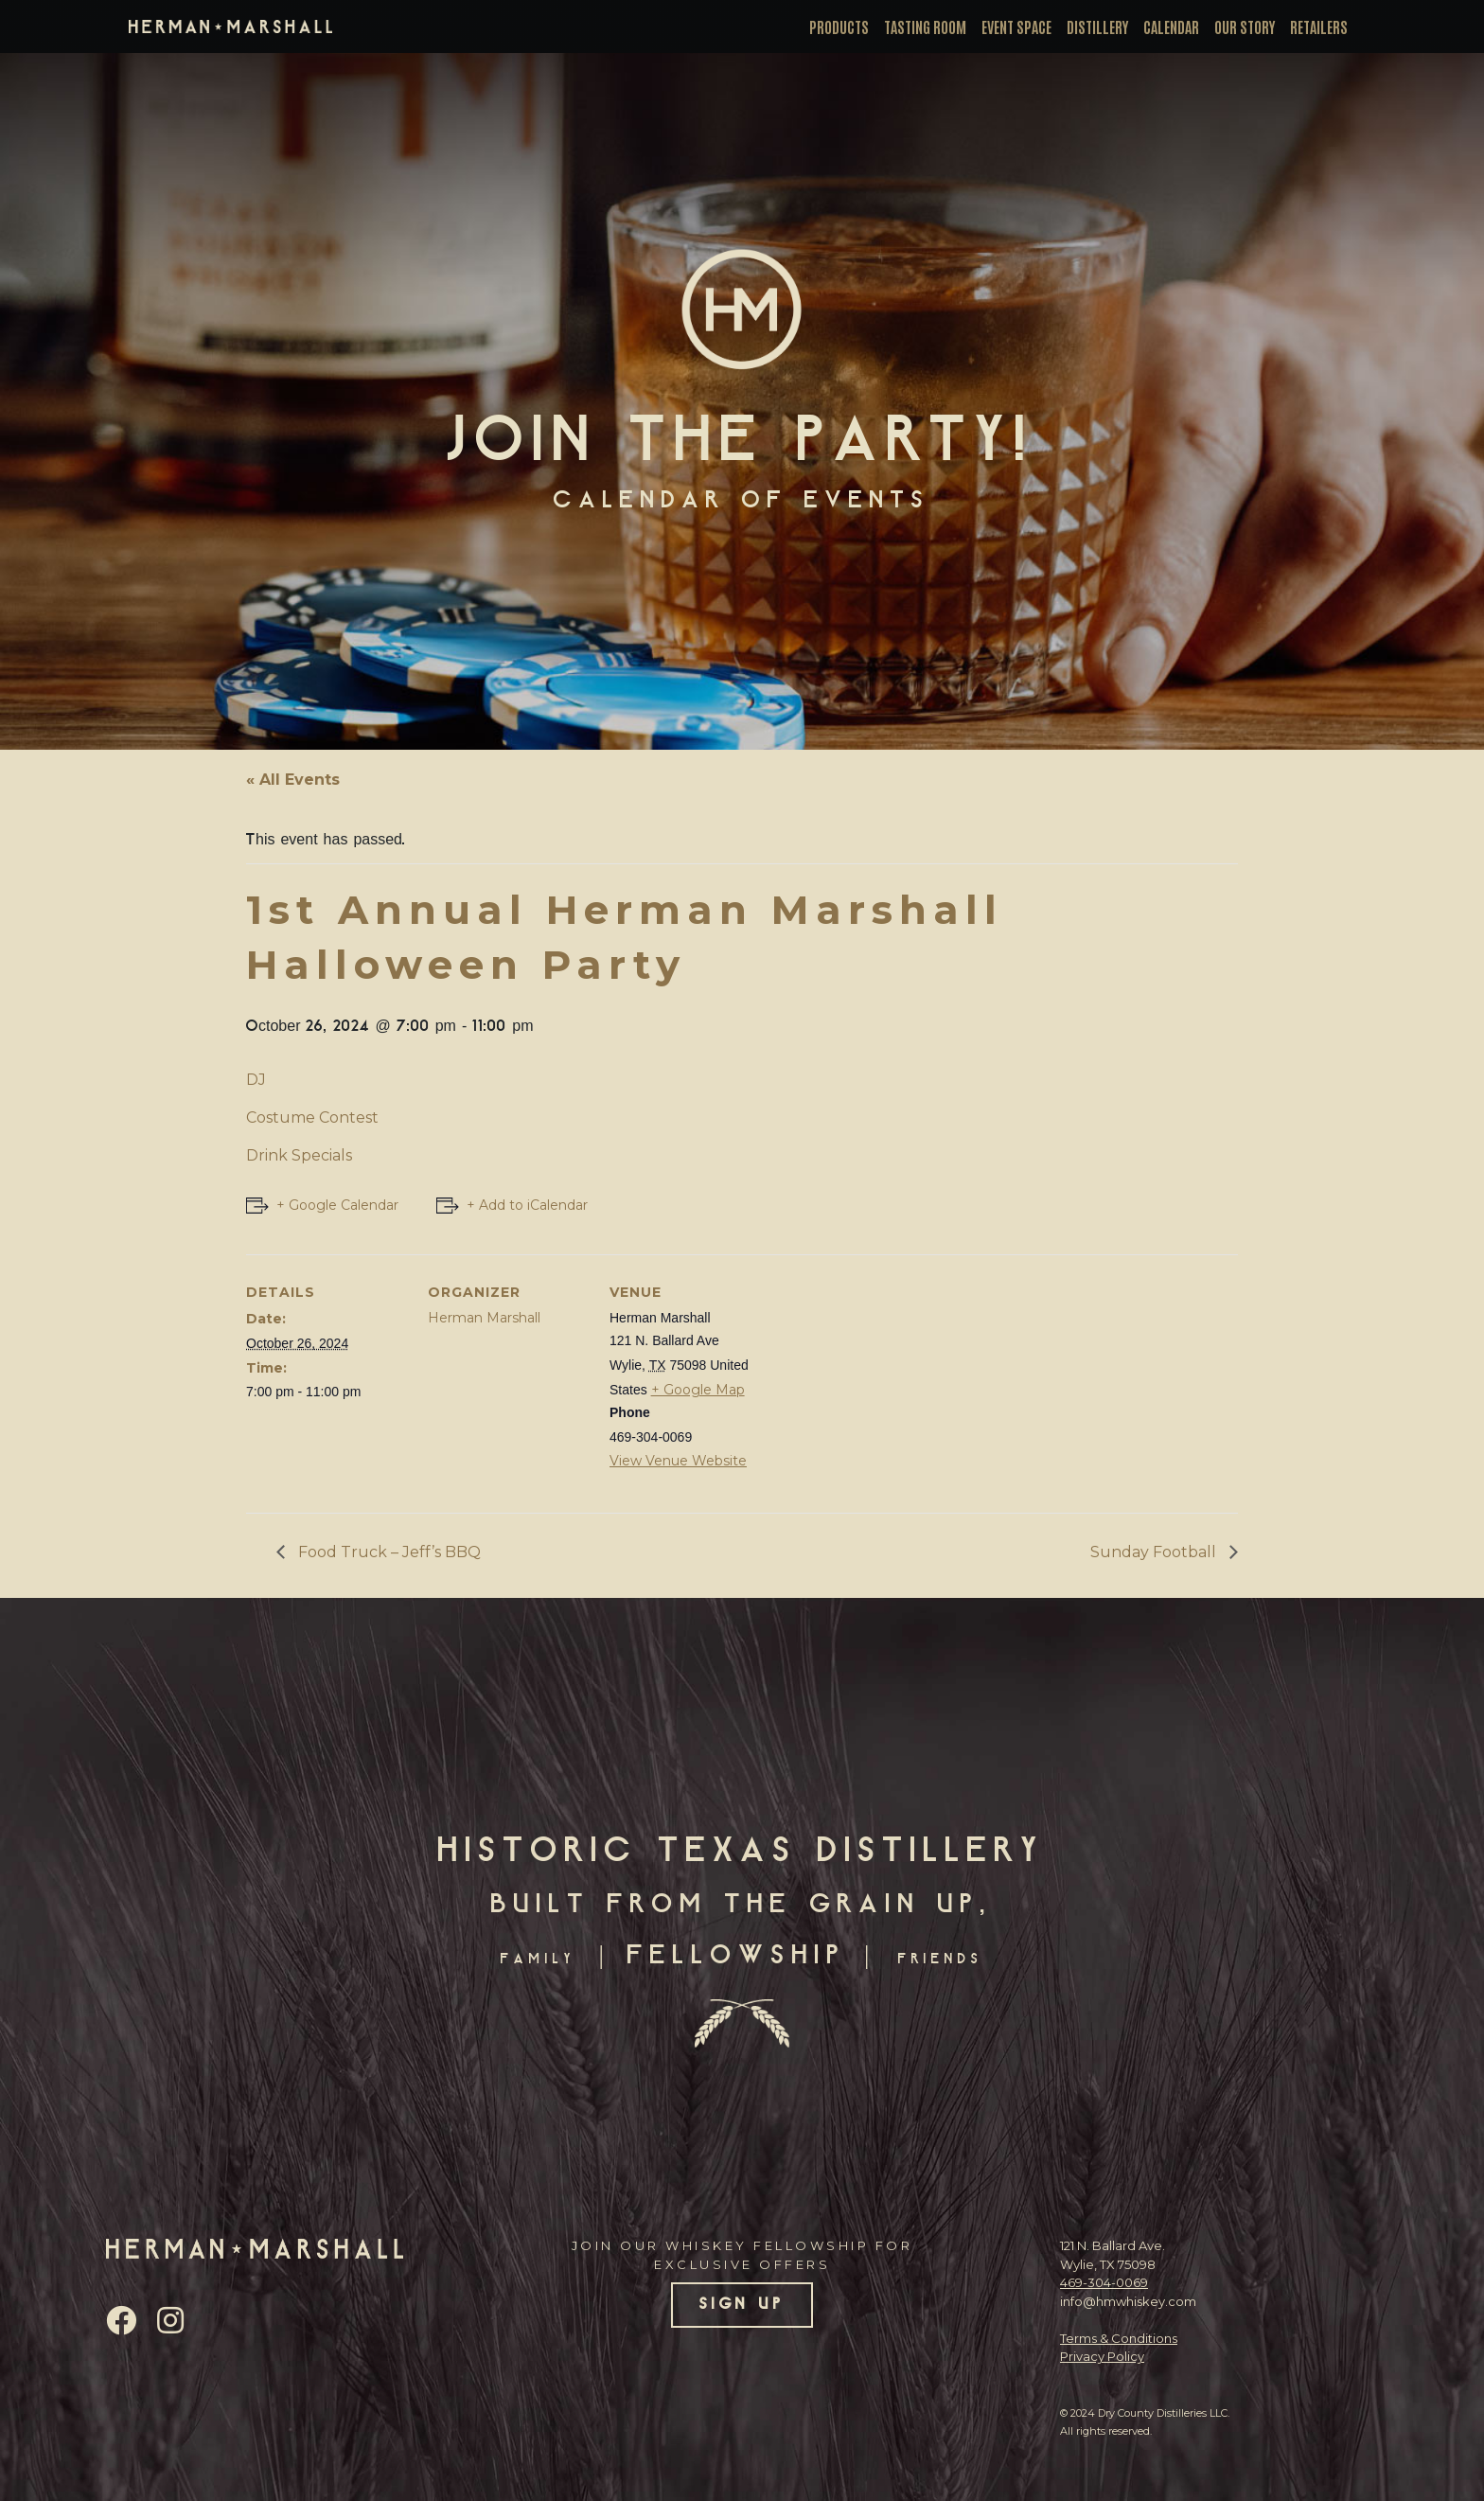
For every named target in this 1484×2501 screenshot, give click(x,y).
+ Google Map (698, 1389)
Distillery (1097, 26)
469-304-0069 (1104, 2282)
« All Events (293, 780)
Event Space (1016, 26)
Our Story (1244, 26)
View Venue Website (678, 1460)
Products (839, 26)
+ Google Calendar (337, 1205)
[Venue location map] (891, 1384)
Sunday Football (1155, 1552)
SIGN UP (742, 2305)
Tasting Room (925, 26)
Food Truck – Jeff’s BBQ (387, 1552)
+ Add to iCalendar (527, 1205)
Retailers (1319, 26)
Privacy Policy (1102, 2356)
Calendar (1171, 26)
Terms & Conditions (1118, 2338)
